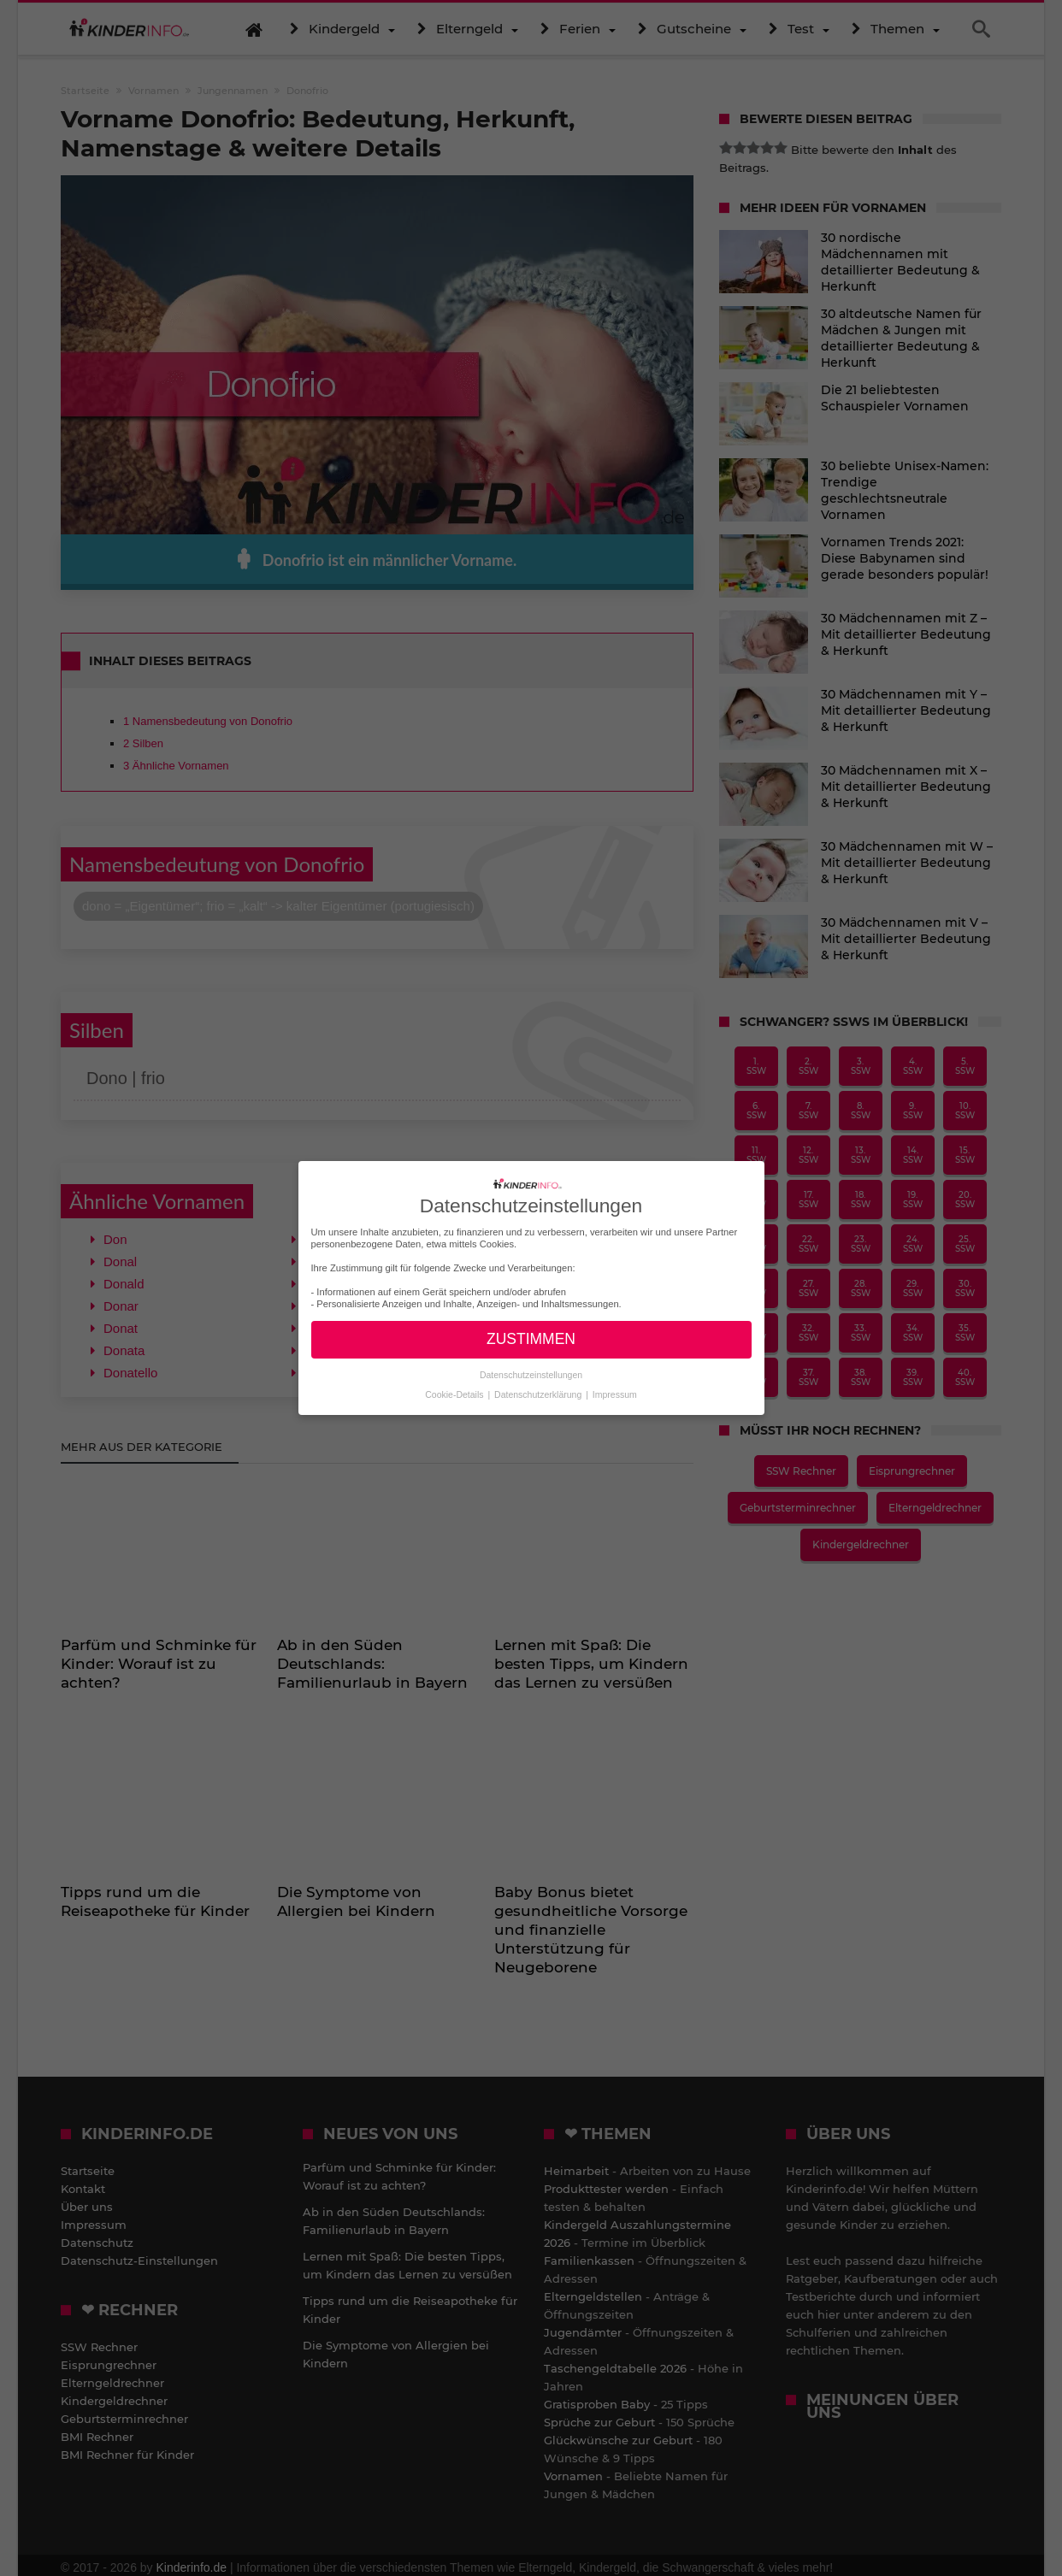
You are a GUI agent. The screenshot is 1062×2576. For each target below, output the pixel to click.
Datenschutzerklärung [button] (539, 1394)
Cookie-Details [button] (455, 1394)
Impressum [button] (615, 1394)
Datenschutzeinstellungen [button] (531, 1375)
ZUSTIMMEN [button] (531, 1338)
